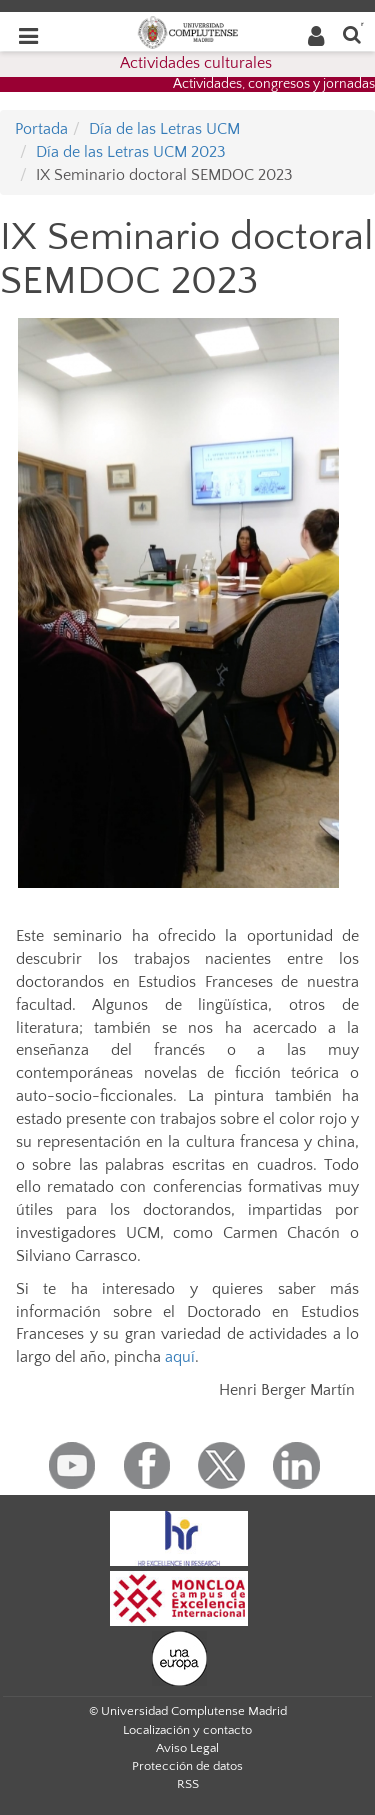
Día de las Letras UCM (164, 129)
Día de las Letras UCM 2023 (131, 152)
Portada (41, 129)
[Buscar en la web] (352, 33)
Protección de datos (187, 1766)
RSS (188, 1784)
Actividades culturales (196, 63)
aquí (180, 1357)
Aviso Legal (187, 1748)
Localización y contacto (187, 1730)
